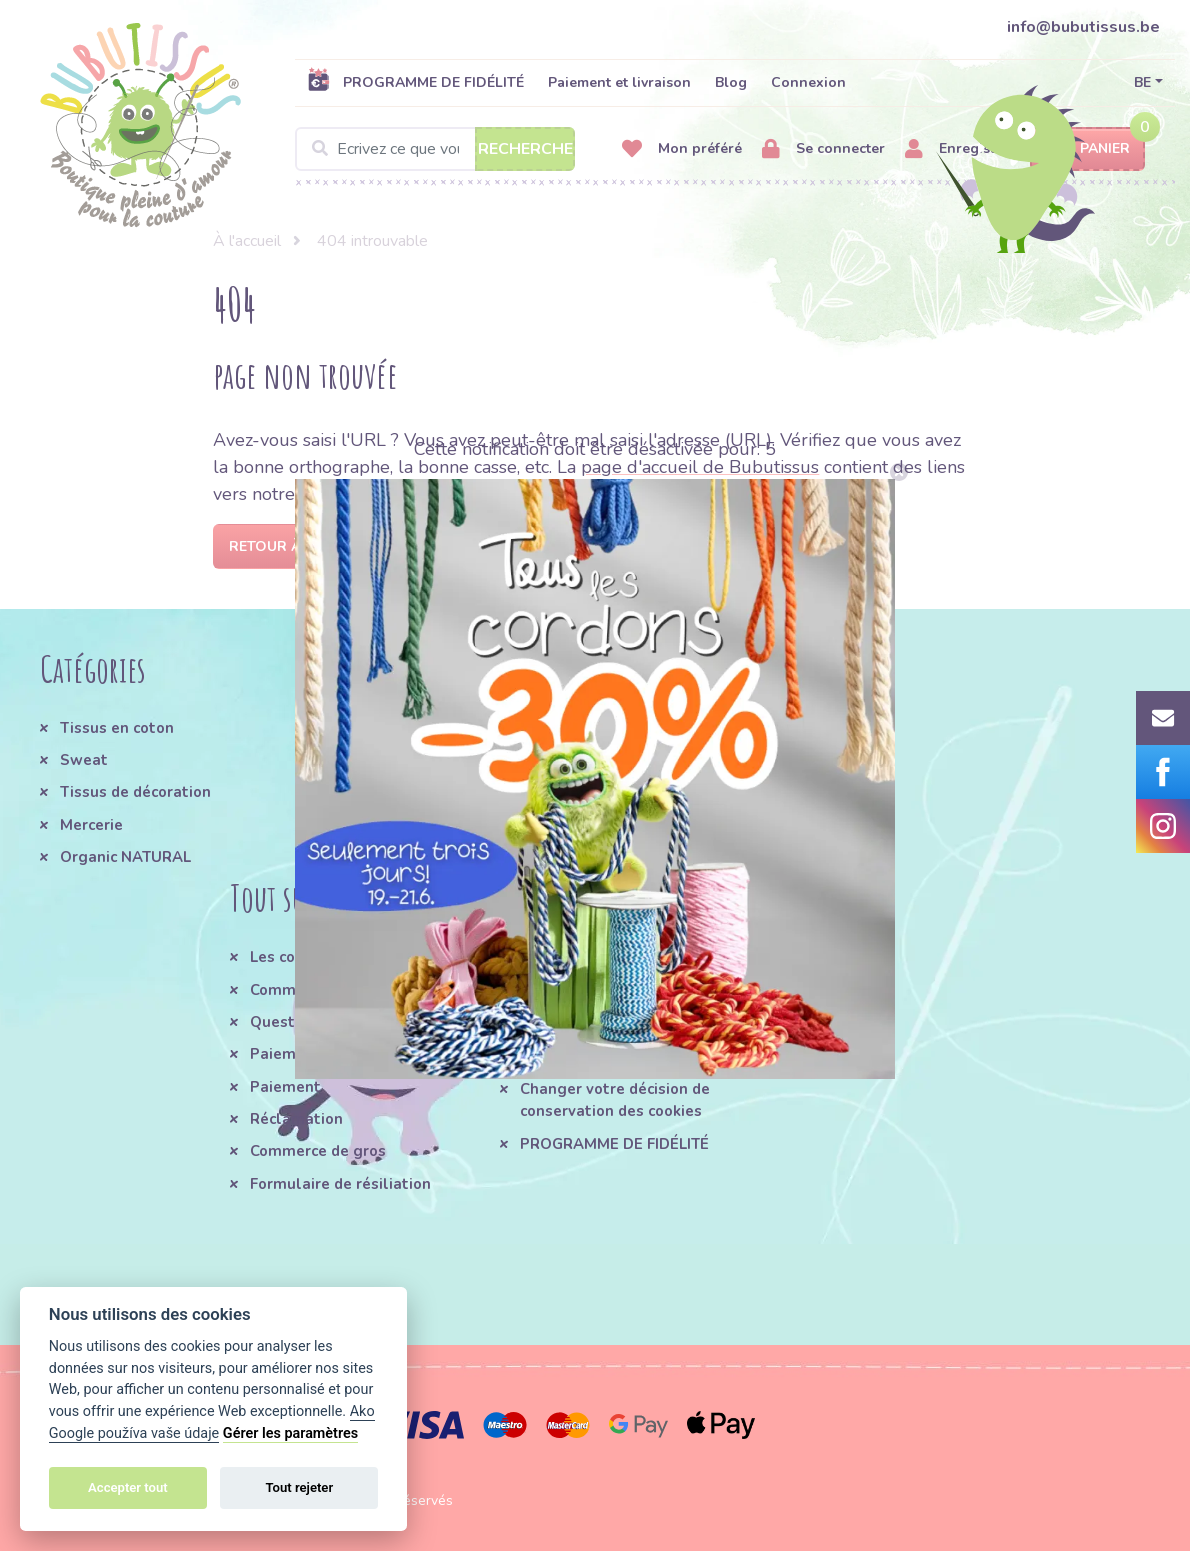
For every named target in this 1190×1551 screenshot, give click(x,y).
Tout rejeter (299, 1487)
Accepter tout (128, 1487)
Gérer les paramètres (290, 1433)
